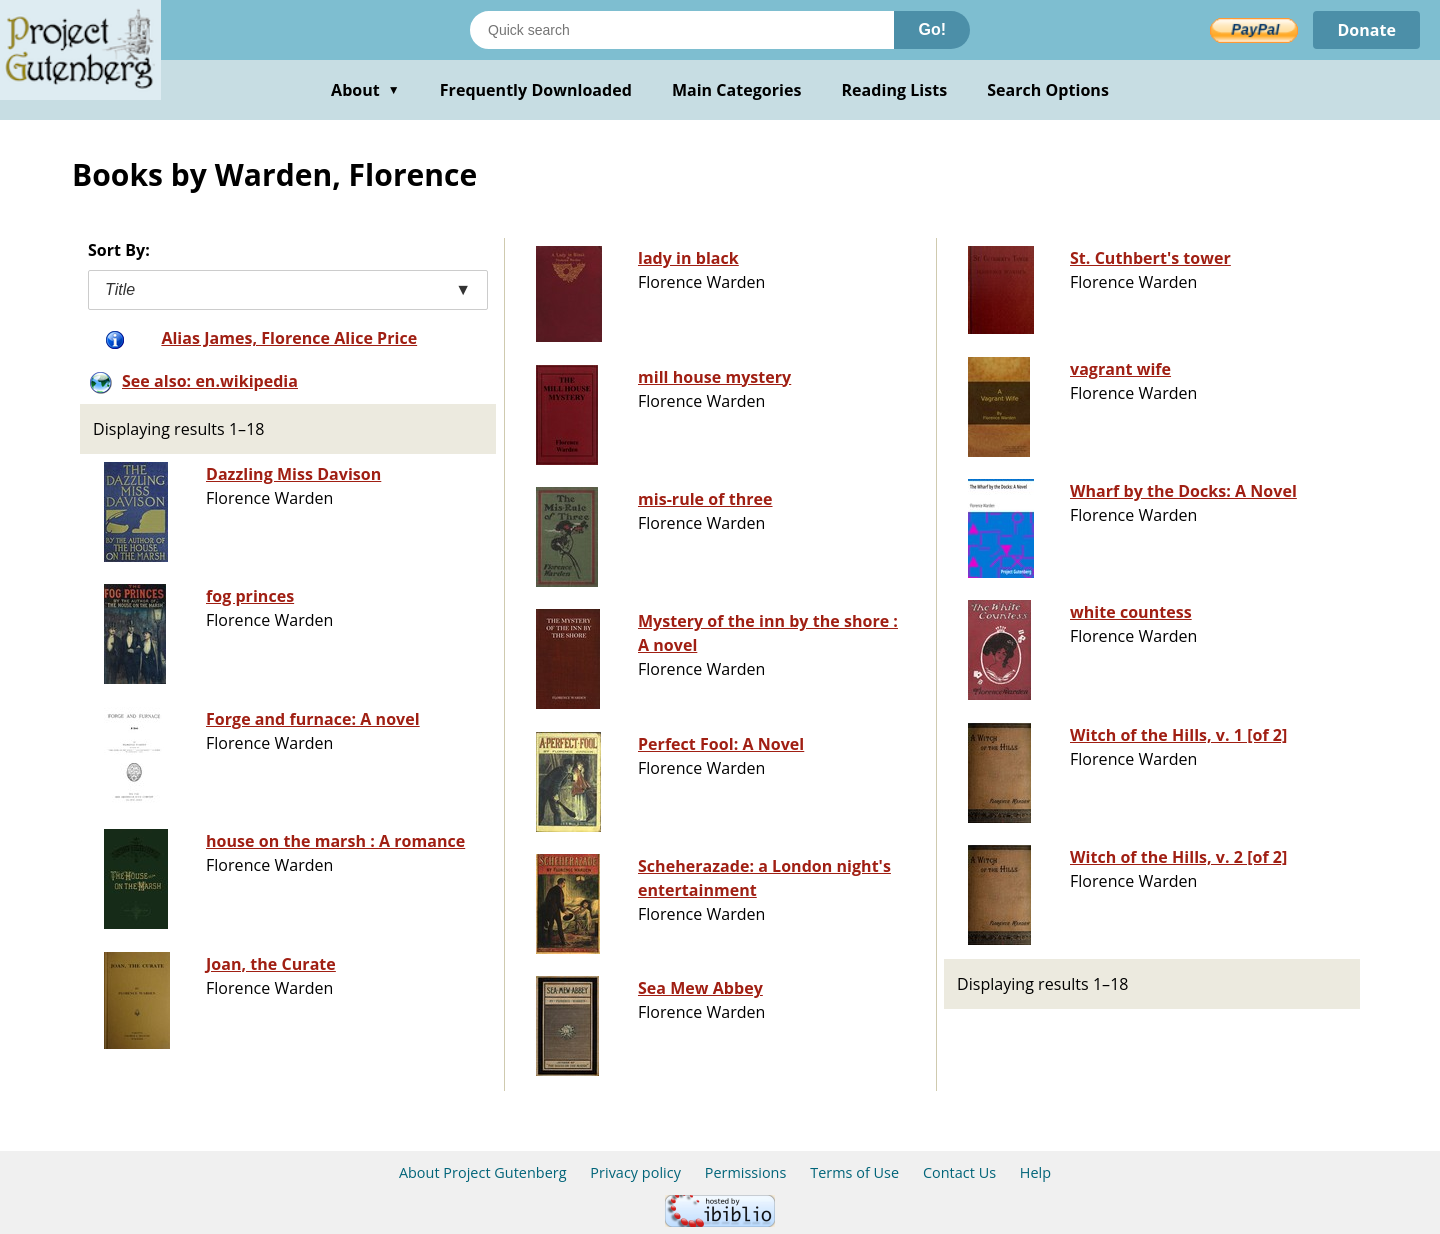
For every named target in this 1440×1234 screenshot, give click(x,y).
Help (1035, 1172)
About (365, 90)
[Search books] (682, 30)
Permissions (746, 1172)
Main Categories (737, 90)
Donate (1366, 30)
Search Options (1048, 90)
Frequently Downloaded (536, 90)
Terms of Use (854, 1172)
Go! (932, 29)
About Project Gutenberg (483, 1172)
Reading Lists (895, 90)
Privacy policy (635, 1172)
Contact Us (959, 1172)
